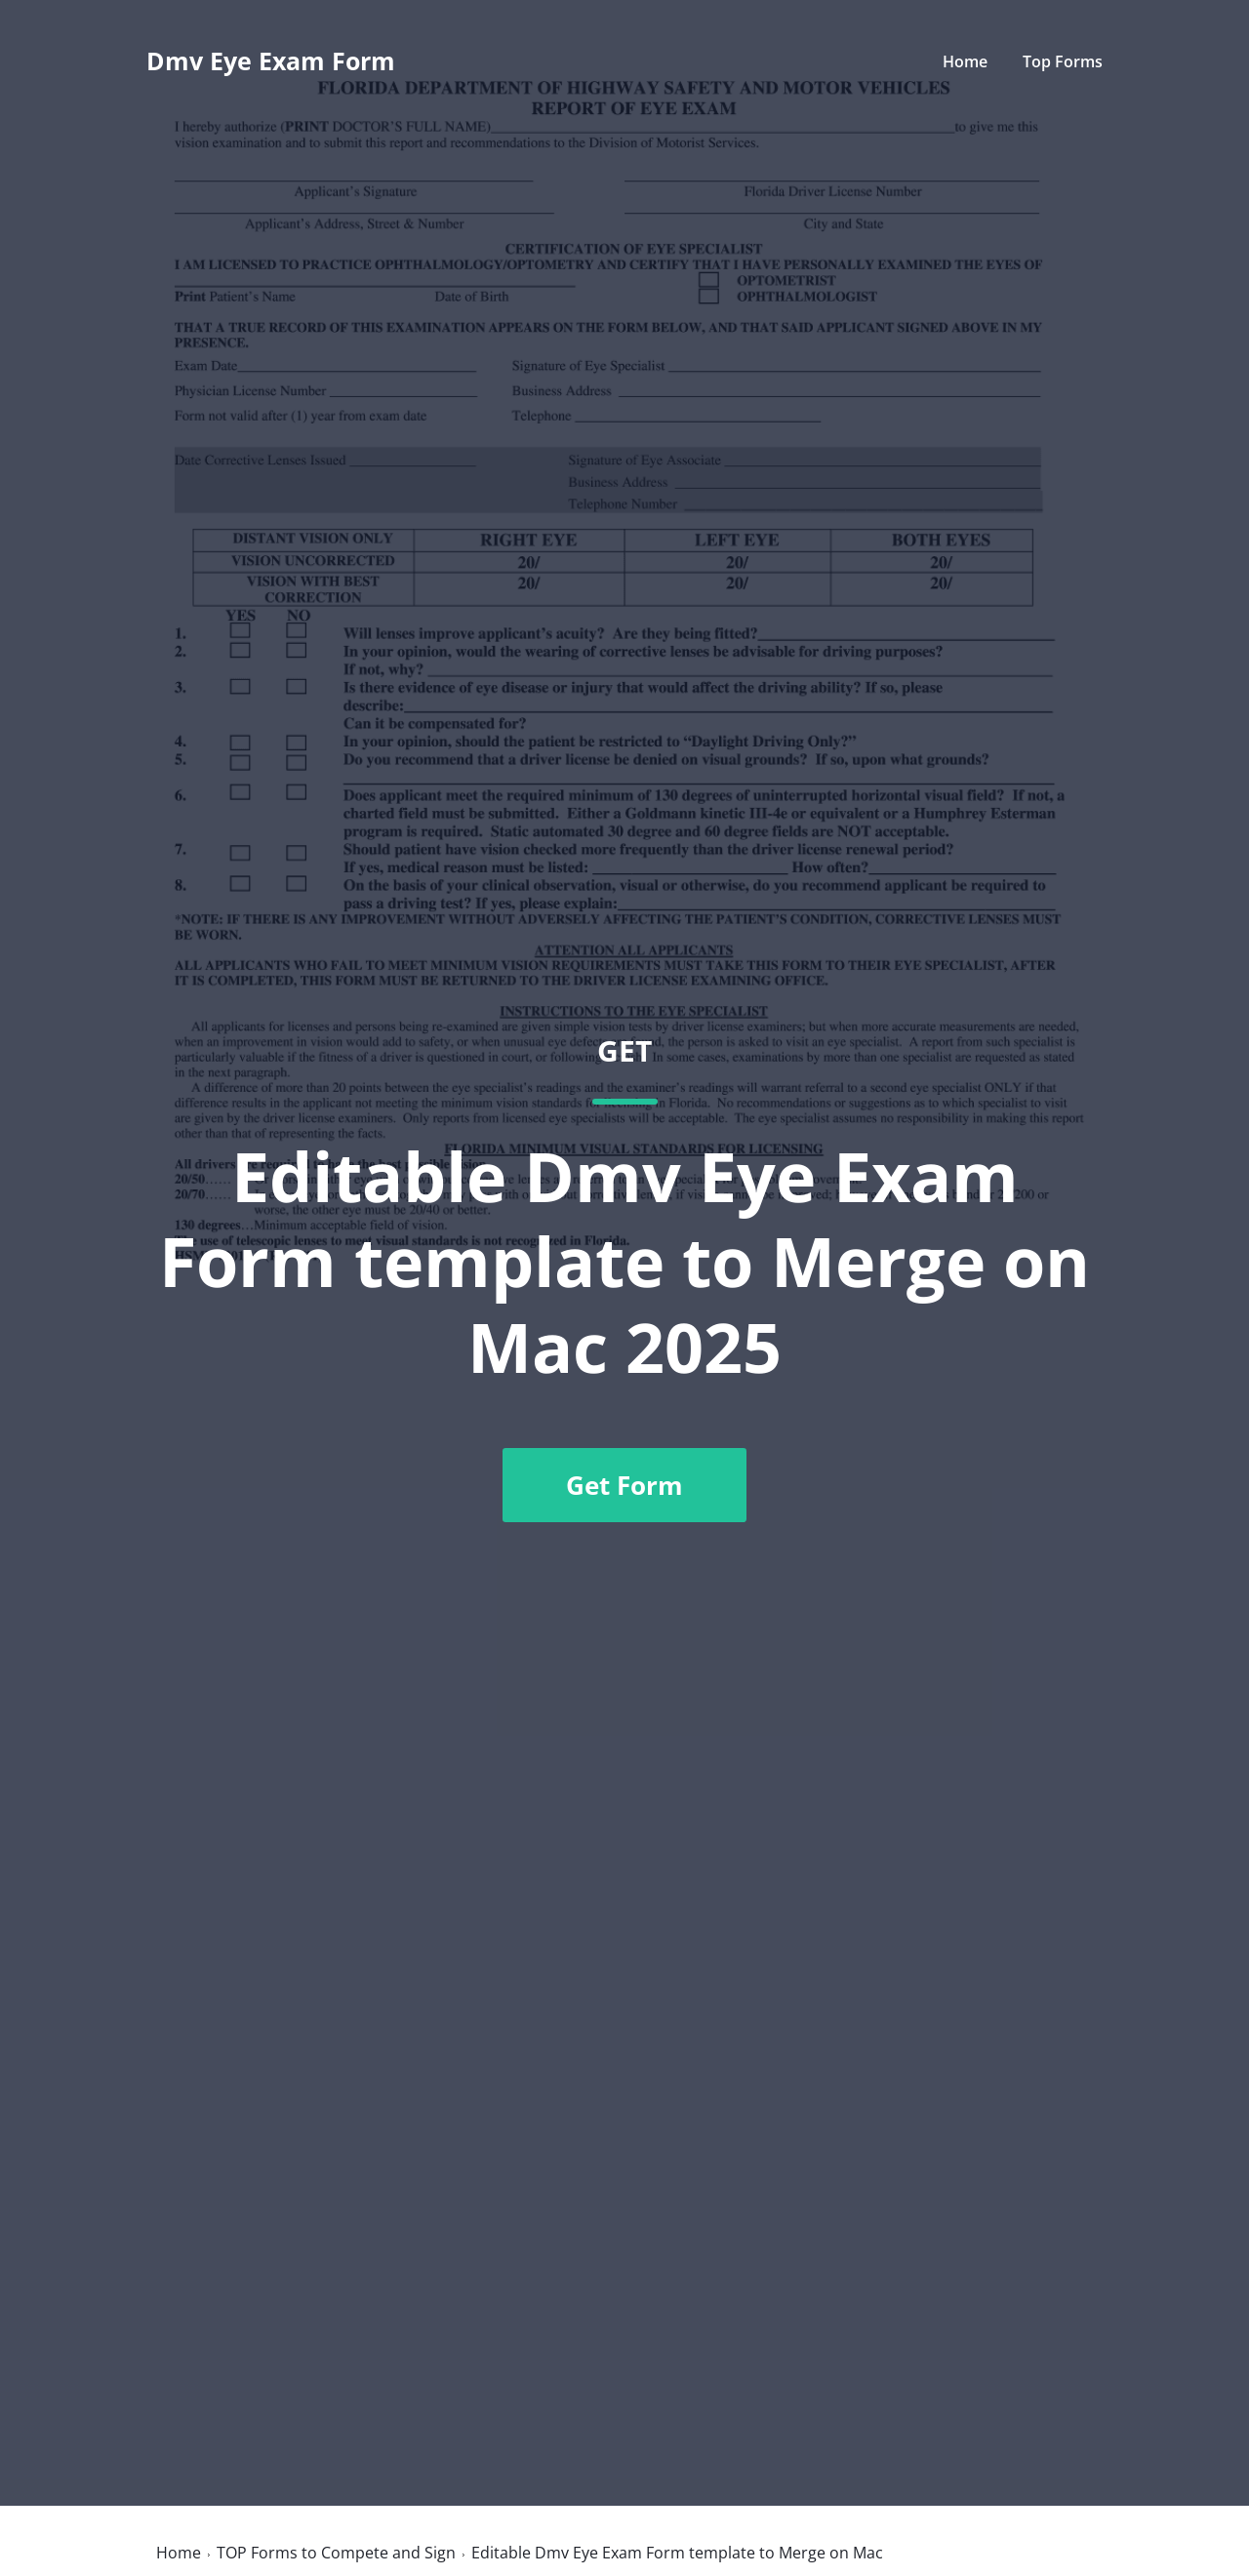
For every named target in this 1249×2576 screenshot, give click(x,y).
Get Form (624, 1485)
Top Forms (1063, 61)
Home (965, 61)
